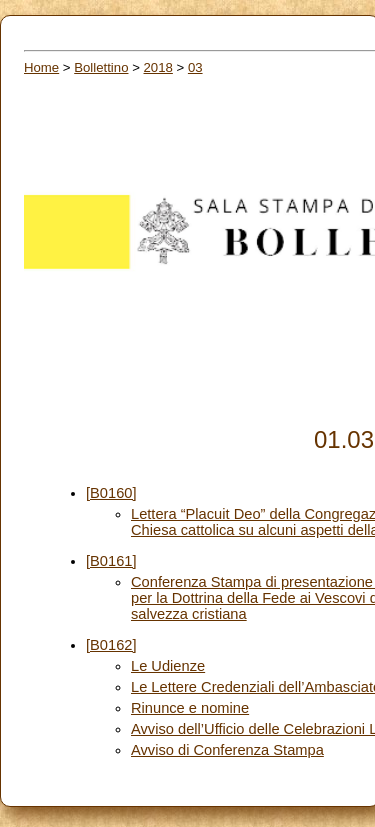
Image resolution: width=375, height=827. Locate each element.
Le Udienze (168, 666)
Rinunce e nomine (190, 708)
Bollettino (101, 67)
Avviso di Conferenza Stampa (227, 750)
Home (41, 67)
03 (195, 67)
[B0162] (111, 645)
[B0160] (111, 493)
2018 (158, 67)
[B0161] (111, 561)
